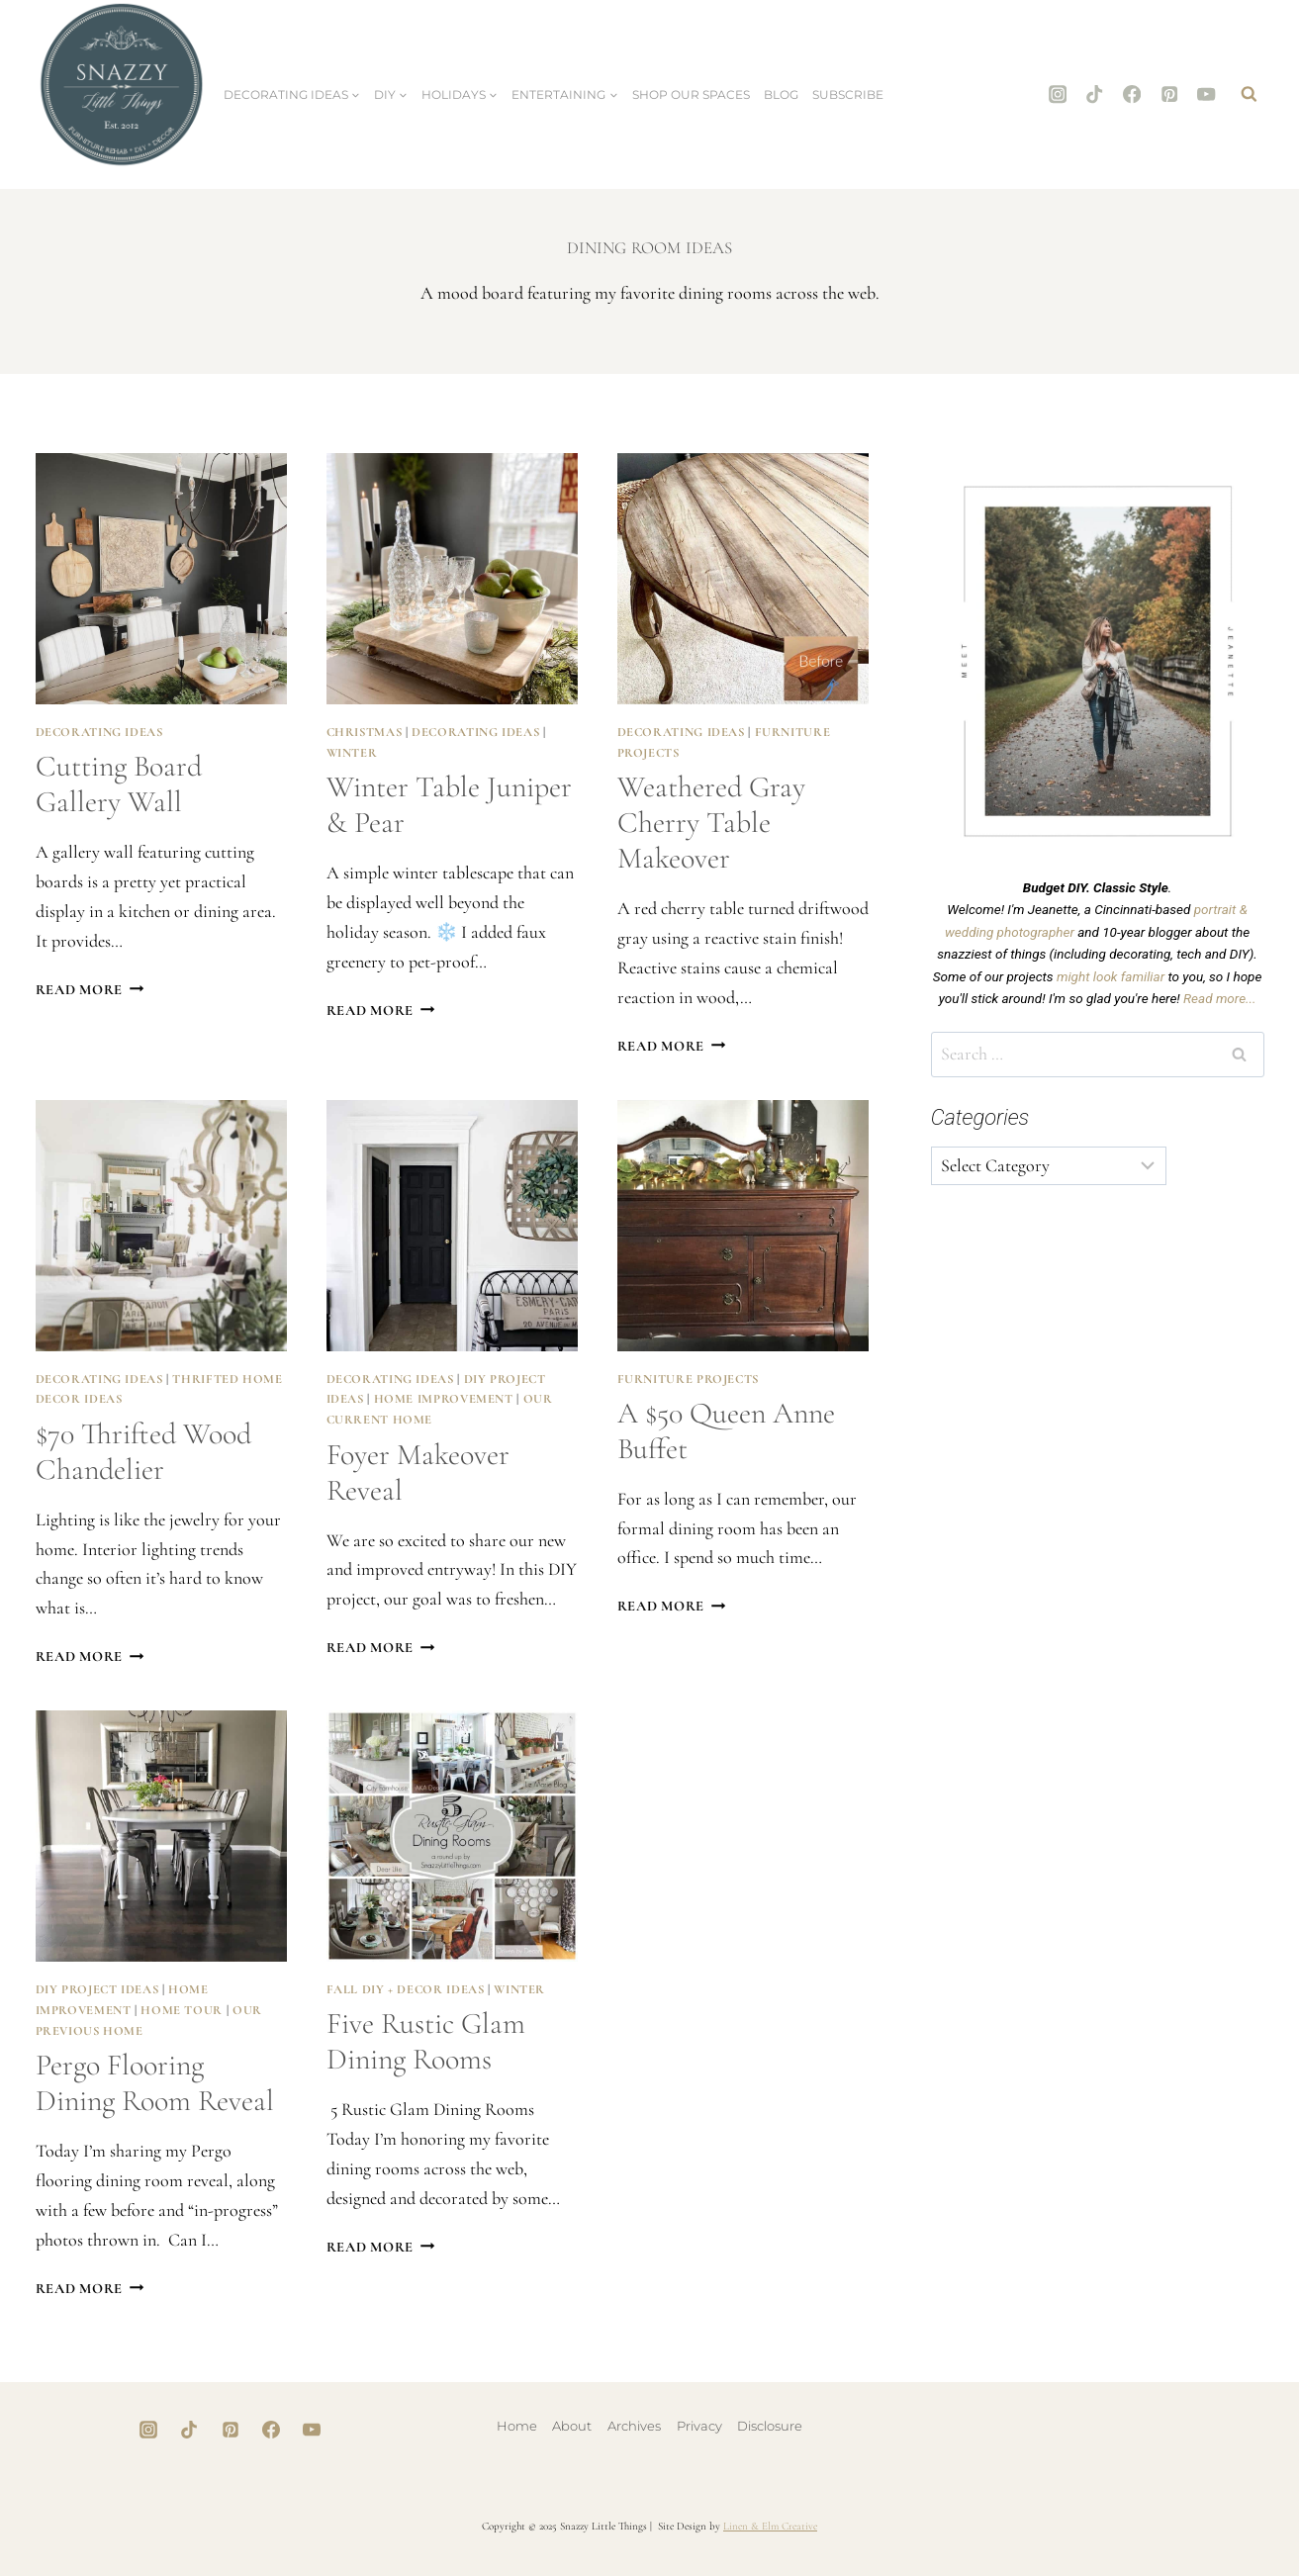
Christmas (364, 732)
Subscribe (847, 94)
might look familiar (1110, 976)
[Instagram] (1058, 94)
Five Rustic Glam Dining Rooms (425, 2041)
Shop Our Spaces (691, 94)
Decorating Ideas (99, 732)
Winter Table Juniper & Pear (449, 805)
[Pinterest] (1169, 94)
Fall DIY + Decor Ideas (405, 1989)
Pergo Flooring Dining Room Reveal (155, 2083)
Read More (90, 989)
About (572, 2426)
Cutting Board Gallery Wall (119, 784)
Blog (781, 94)
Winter (352, 753)
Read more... (1219, 998)
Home (517, 2426)
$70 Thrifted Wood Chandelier (143, 1452)
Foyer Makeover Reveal (418, 1472)
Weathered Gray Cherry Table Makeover (711, 822)
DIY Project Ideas (97, 1989)
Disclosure (769, 2426)
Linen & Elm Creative (770, 2526)
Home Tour (181, 2010)
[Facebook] (1132, 94)
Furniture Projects (688, 1379)
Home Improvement (443, 1399)
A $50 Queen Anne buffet (726, 1431)
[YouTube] (1206, 94)
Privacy (699, 2426)
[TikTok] (1094, 94)
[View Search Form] (1249, 95)
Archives (634, 2426)
